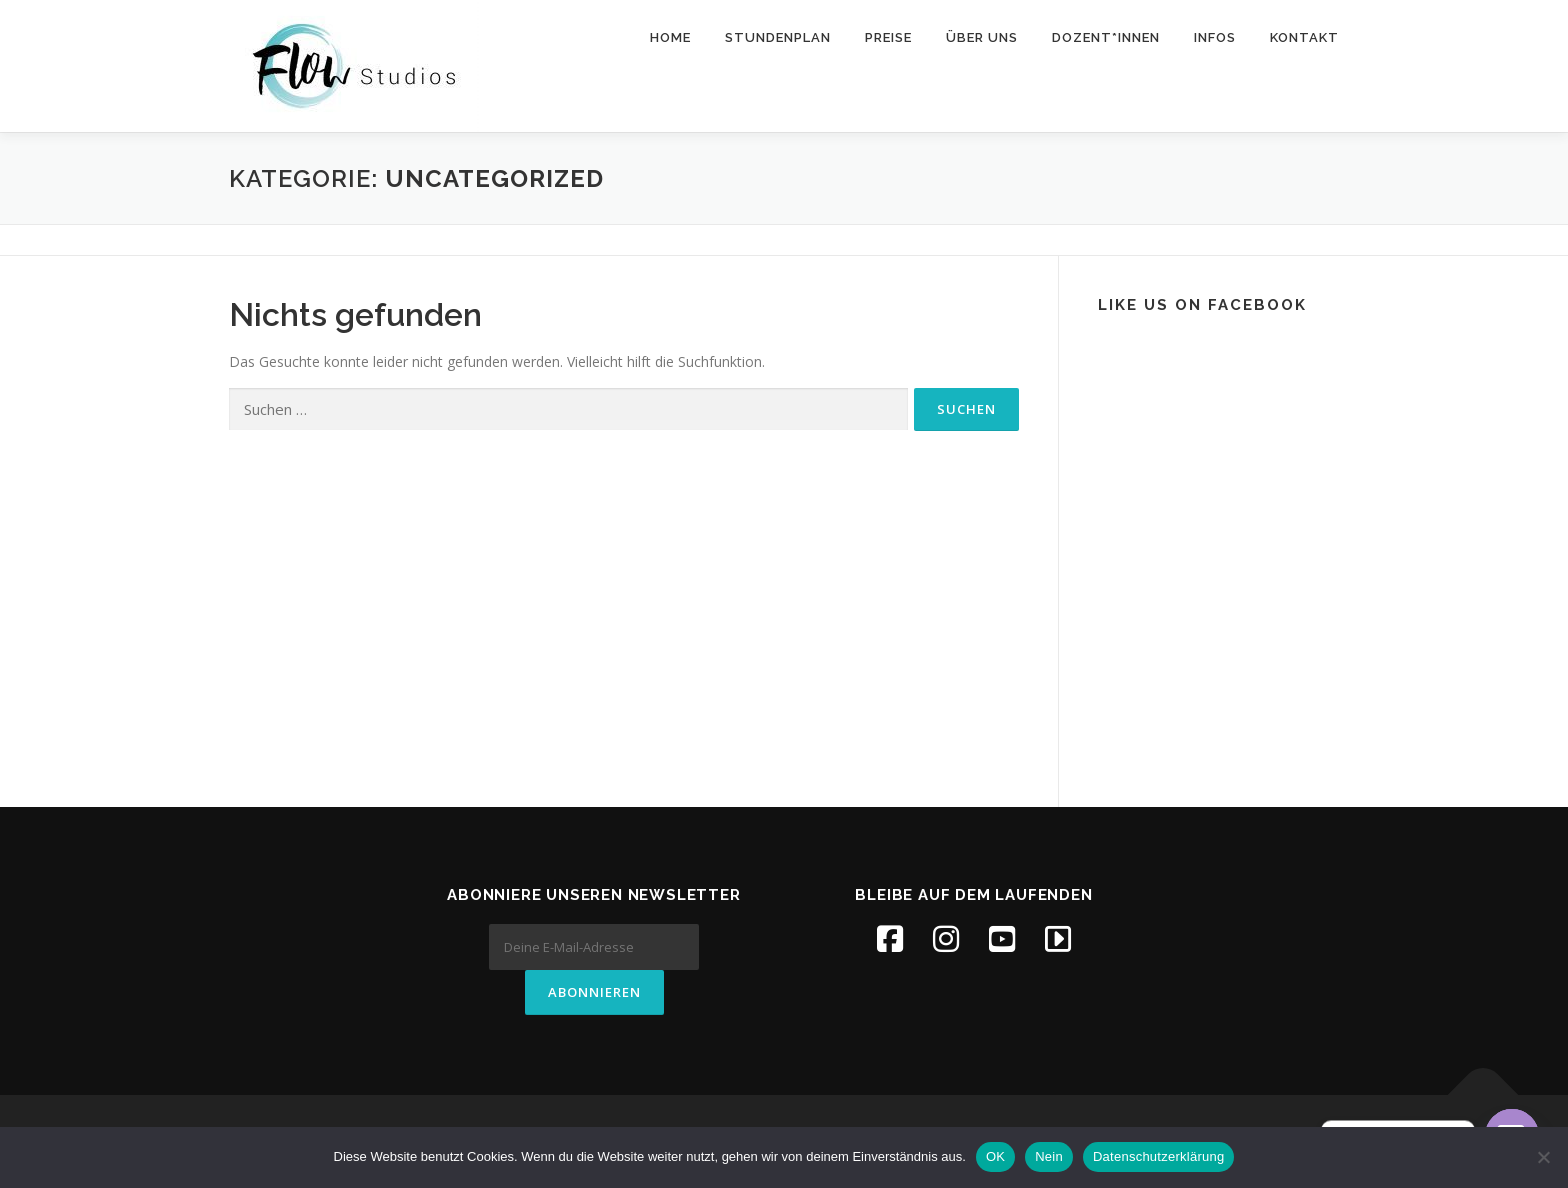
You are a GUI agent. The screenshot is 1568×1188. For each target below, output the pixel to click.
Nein (1049, 1156)
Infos (1215, 37)
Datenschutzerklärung (1158, 1156)
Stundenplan (778, 37)
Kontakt (1304, 37)
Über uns (982, 37)
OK (995, 1156)
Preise (888, 37)
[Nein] (1543, 1157)
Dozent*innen (1106, 37)
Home (670, 37)
